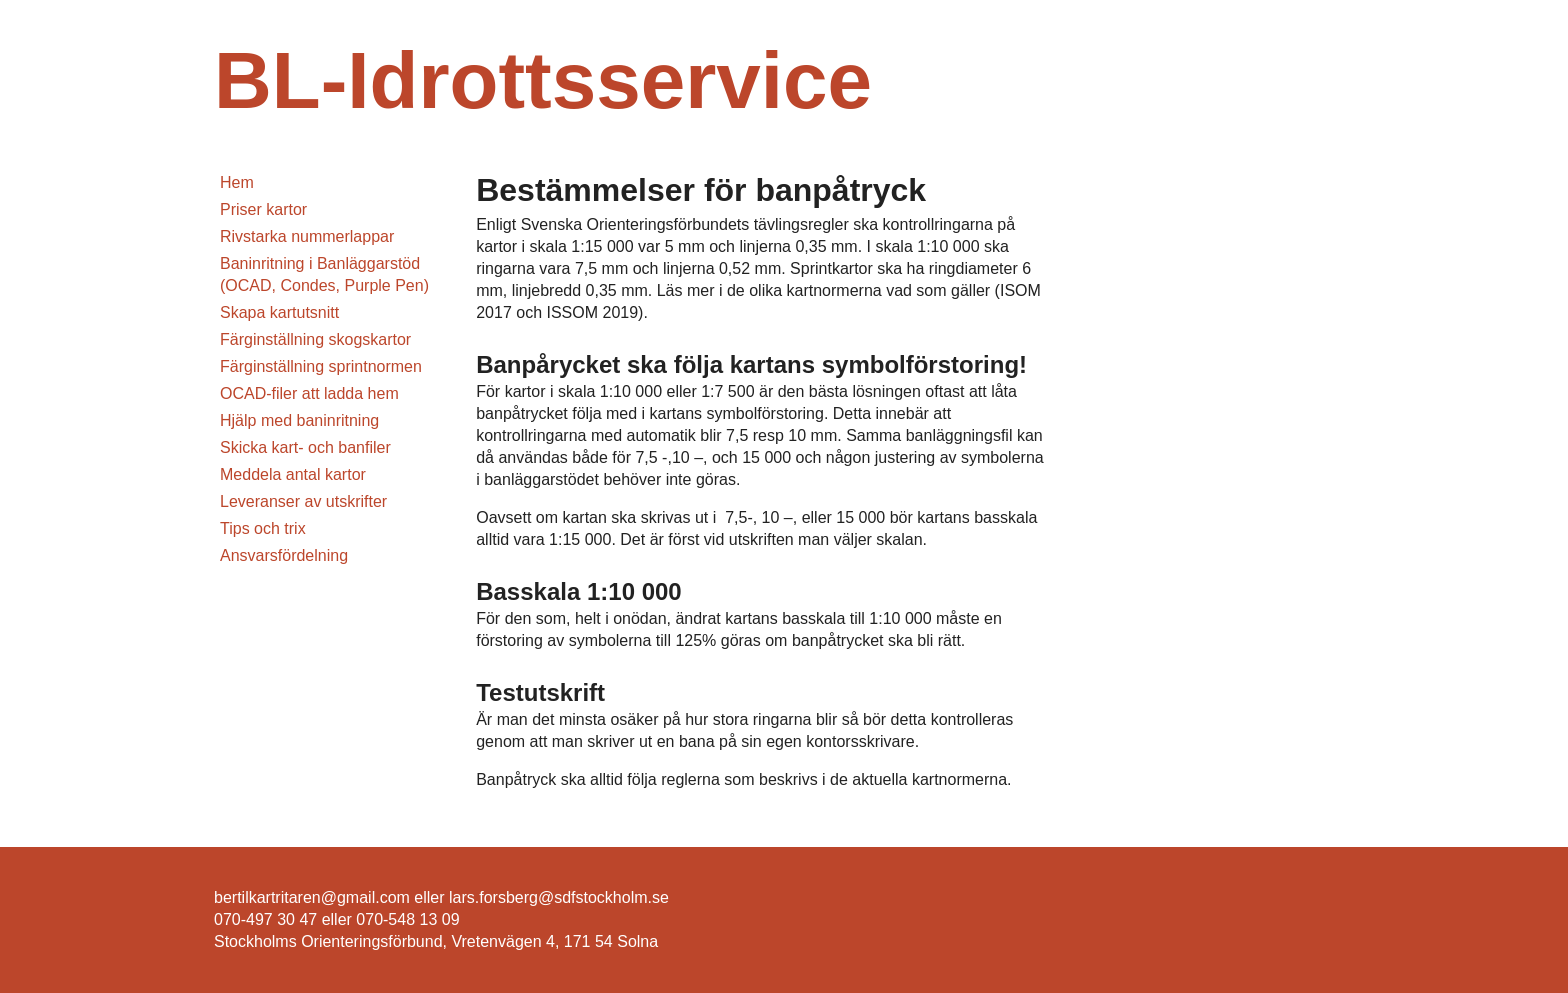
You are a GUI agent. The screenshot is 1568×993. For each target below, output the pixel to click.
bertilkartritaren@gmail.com (312, 897)
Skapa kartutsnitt (279, 312)
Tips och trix (263, 528)
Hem (237, 182)
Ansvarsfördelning (284, 555)
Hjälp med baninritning (299, 420)
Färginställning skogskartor (315, 339)
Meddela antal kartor (293, 474)
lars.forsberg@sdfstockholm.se (559, 897)
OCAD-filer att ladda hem (309, 393)
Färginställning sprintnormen (321, 366)
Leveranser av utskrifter (303, 501)
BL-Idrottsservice (543, 80)
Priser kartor (263, 209)
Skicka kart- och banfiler (305, 447)
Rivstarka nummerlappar (307, 236)
